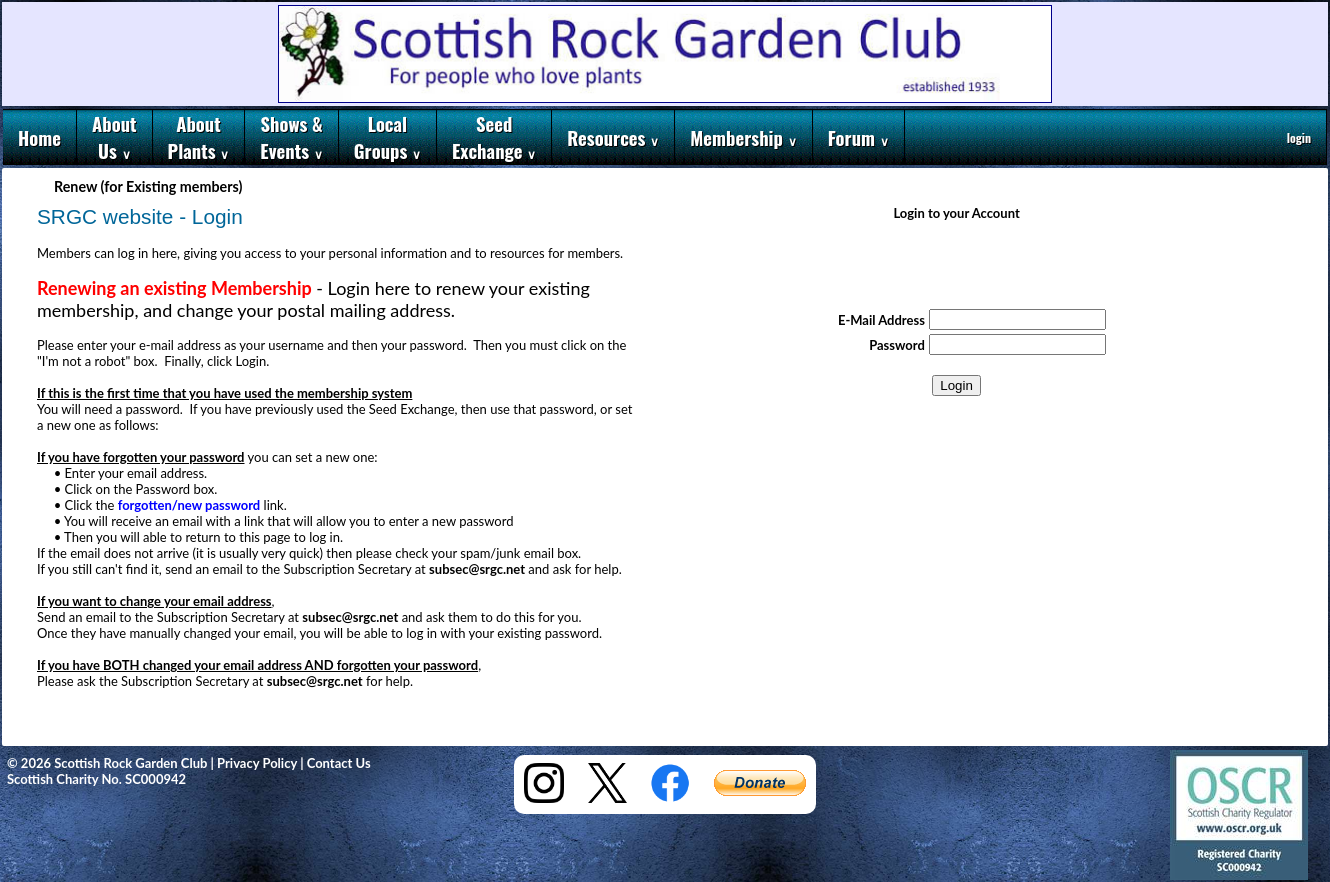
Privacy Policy (257, 763)
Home (39, 137)
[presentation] (957, 267)
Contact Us (339, 763)
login (1299, 137)
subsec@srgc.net (477, 569)
